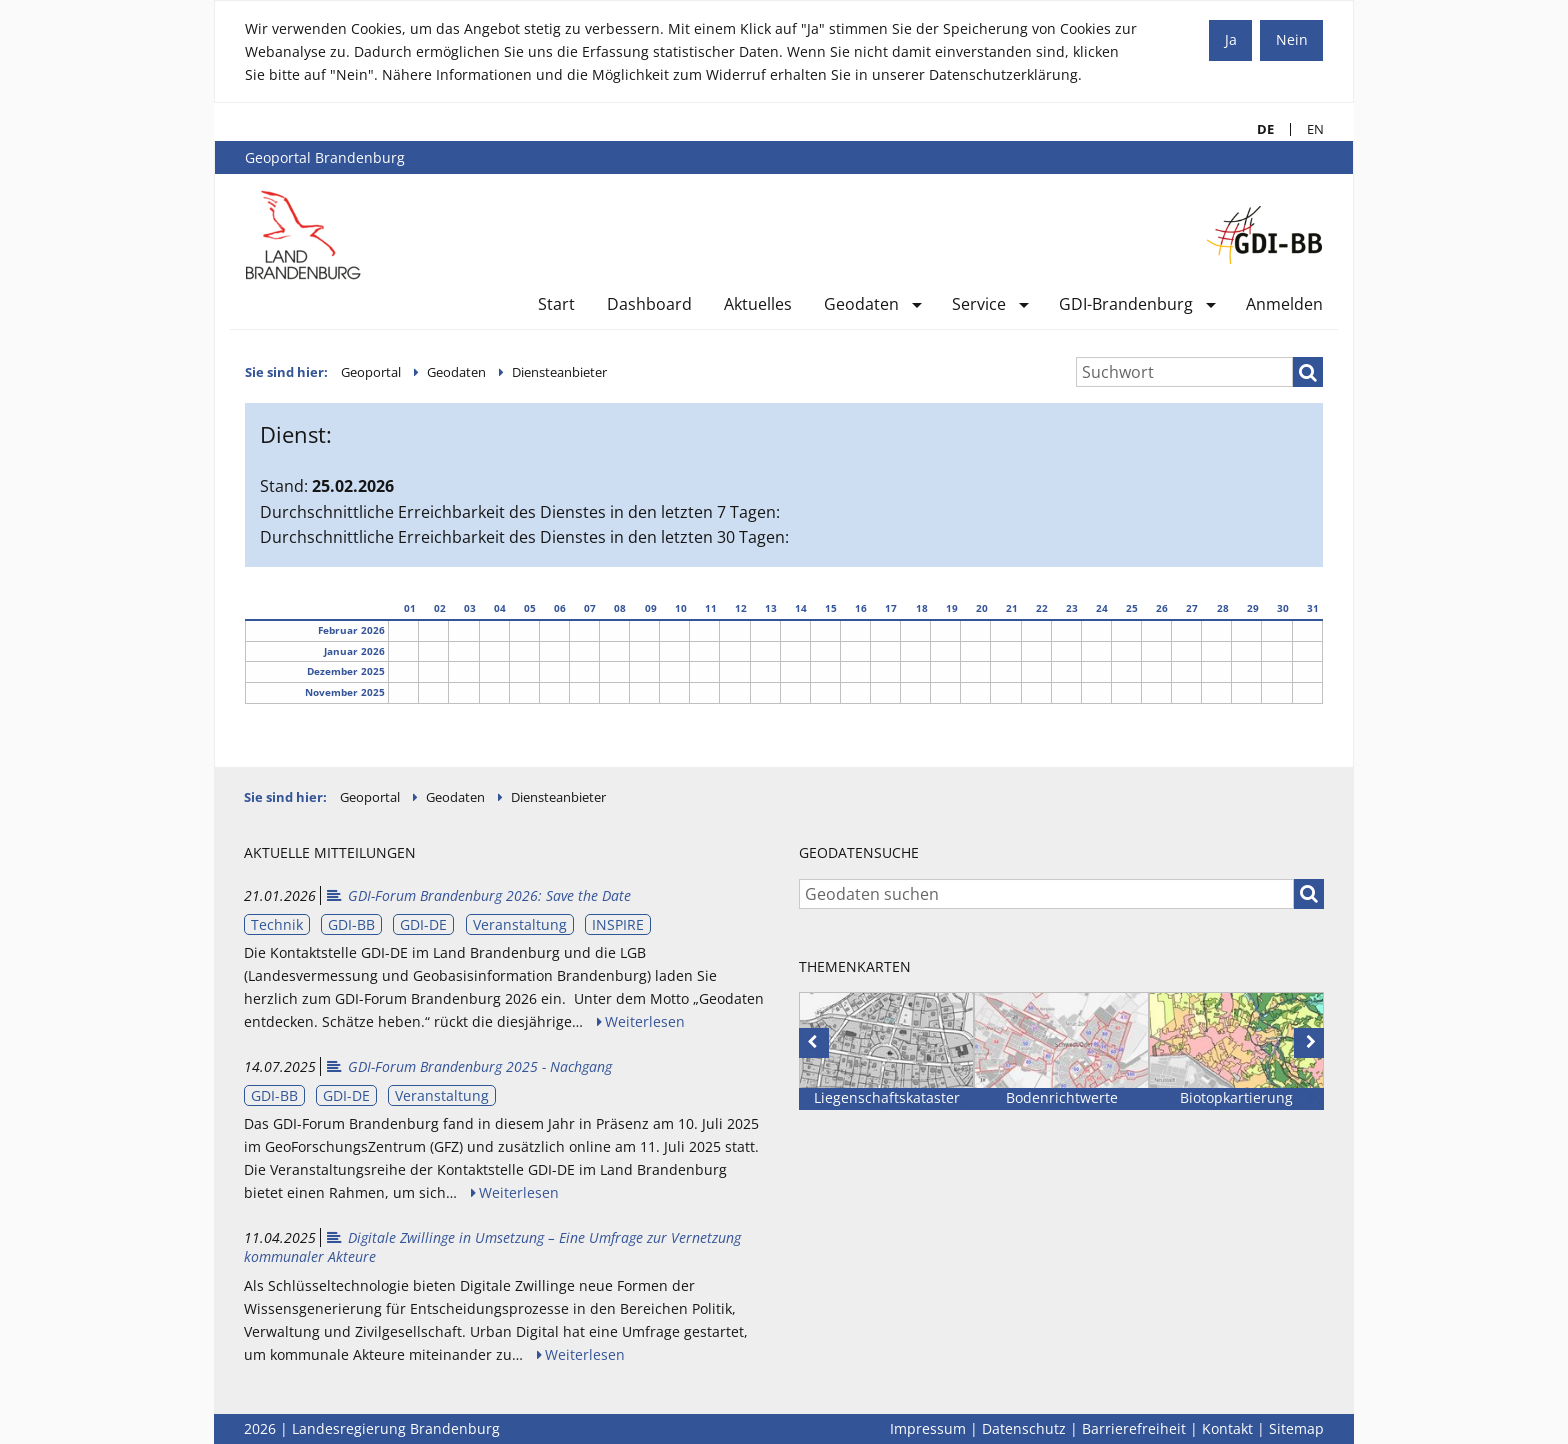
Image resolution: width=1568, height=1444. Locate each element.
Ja (1231, 39)
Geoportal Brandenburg (325, 157)
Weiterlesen (645, 1021)
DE (1257, 129)
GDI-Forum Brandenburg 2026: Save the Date (478, 895)
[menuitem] (556, 308)
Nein (1292, 39)
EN (1307, 129)
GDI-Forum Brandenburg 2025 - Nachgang (468, 1066)
